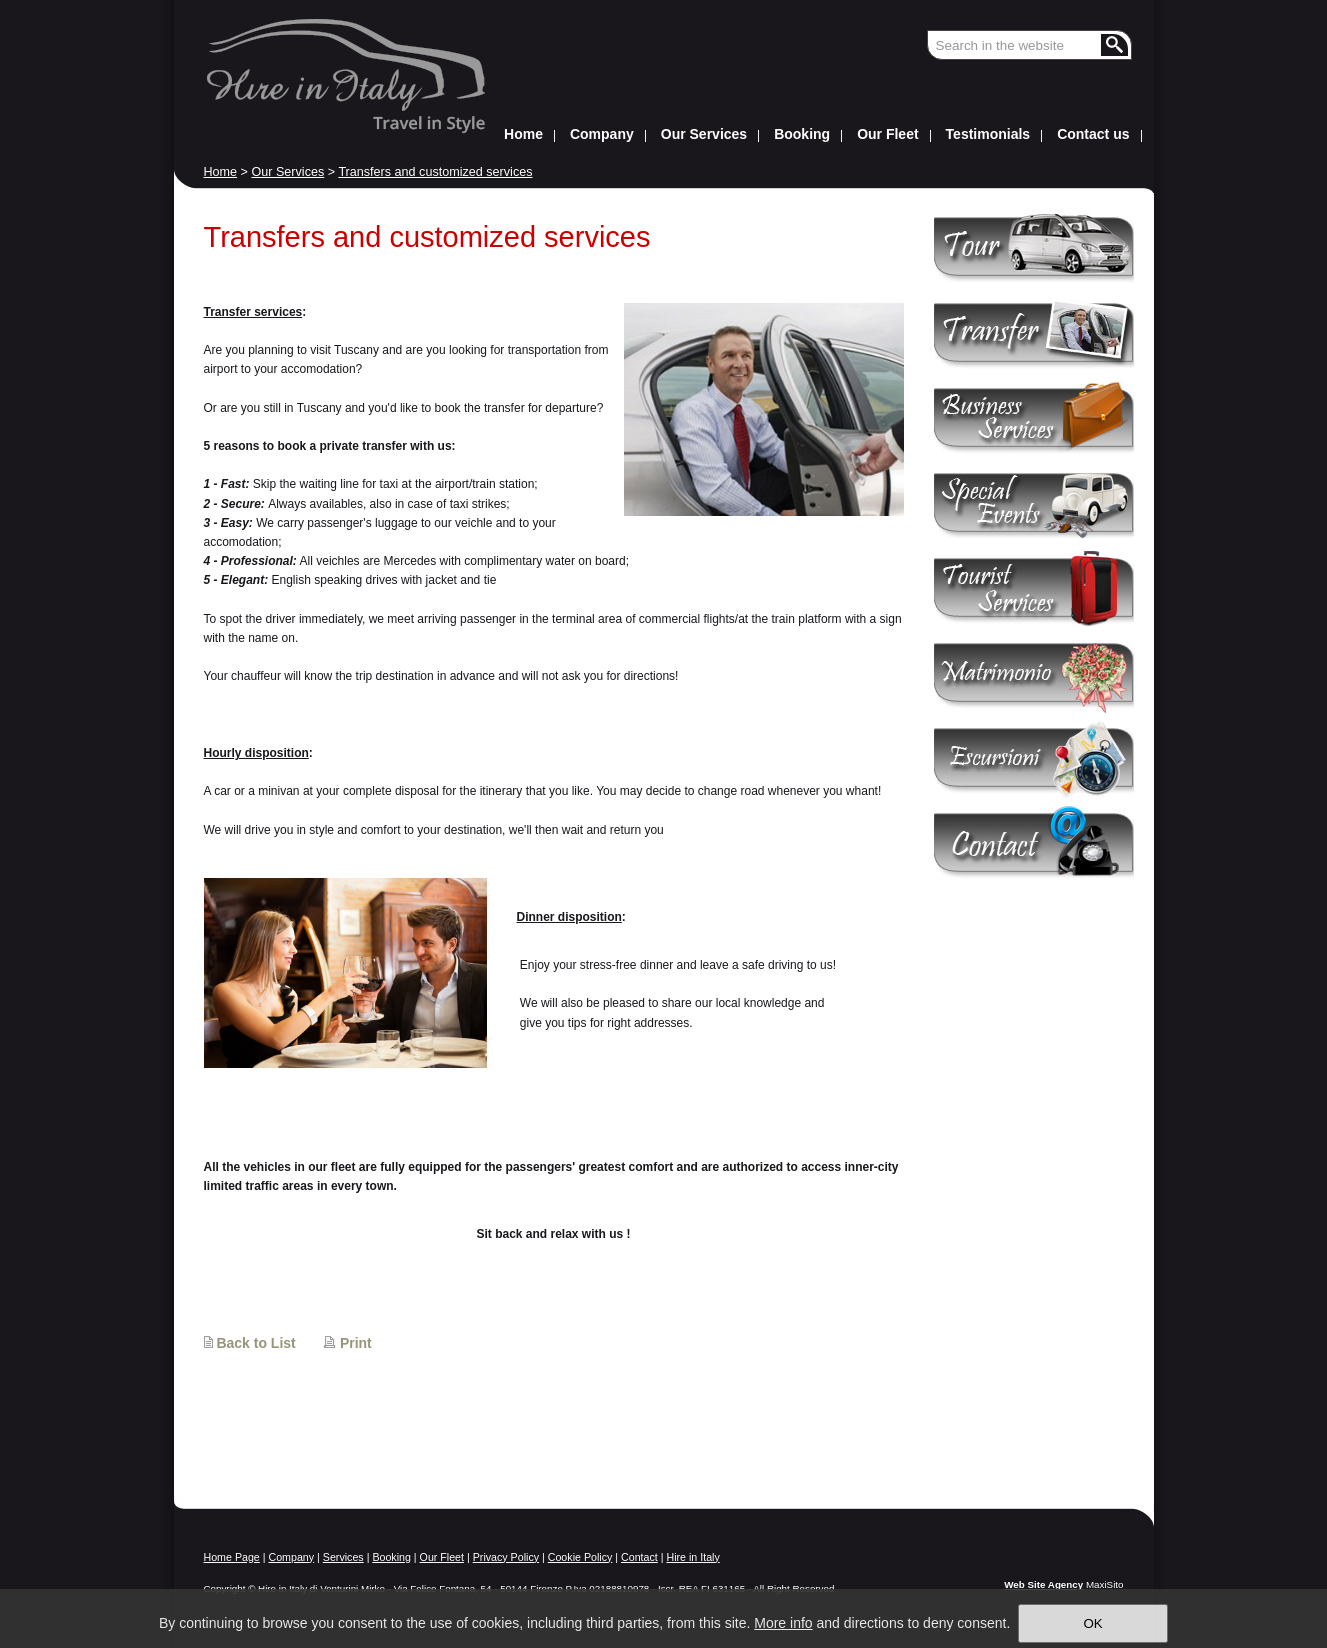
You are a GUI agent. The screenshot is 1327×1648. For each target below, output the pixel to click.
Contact (639, 1557)
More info (783, 1623)
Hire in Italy (692, 1557)
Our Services (287, 172)
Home (221, 172)
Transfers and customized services (435, 172)
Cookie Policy (580, 1557)
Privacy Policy (506, 1557)
